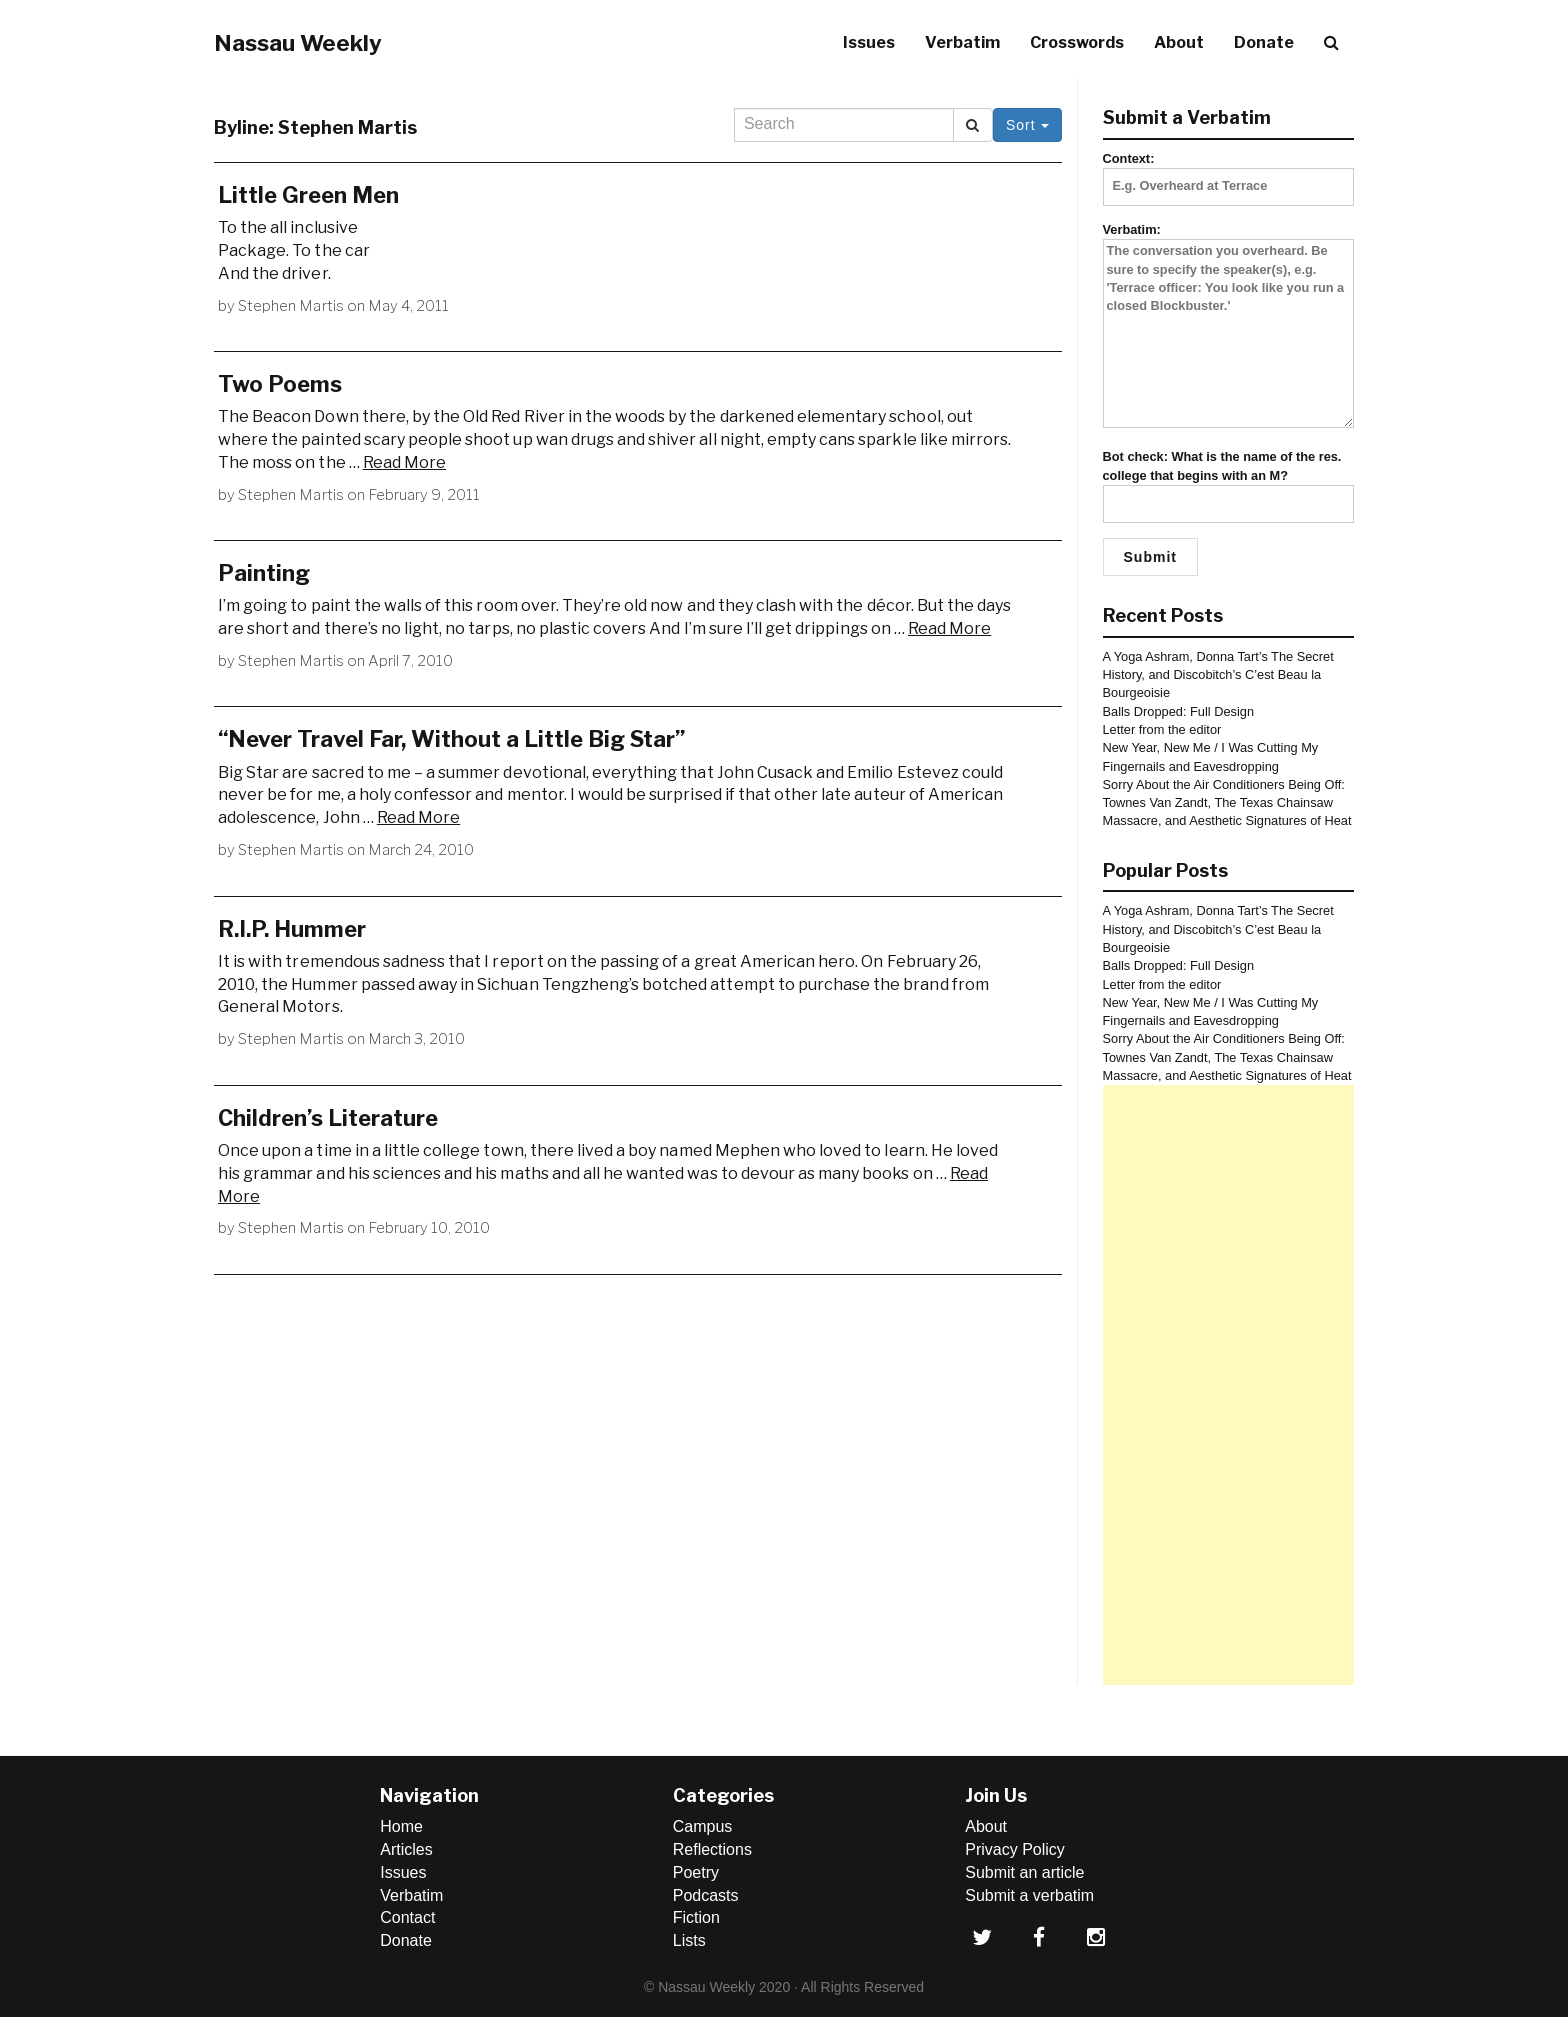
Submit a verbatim (1029, 1895)
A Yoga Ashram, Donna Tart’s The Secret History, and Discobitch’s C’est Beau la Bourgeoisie (1218, 675)
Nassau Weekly (298, 43)
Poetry (696, 1872)
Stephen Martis (291, 306)
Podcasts (706, 1895)
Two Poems (280, 384)
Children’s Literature (328, 1118)
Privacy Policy (1015, 1849)
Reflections (712, 1849)
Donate (1264, 42)
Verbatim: (1229, 326)
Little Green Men (308, 195)
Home (401, 1826)
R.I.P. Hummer (292, 929)
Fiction (696, 1917)
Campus (703, 1826)
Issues (869, 42)
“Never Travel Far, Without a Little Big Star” (451, 739)
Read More (404, 462)
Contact (407, 1917)
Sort (1027, 125)
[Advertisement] (1229, 1385)
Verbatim (962, 42)
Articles (406, 1849)
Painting (264, 573)
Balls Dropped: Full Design (1179, 711)
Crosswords (1077, 42)
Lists (689, 1940)
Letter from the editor (1162, 729)
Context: (1229, 172)
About (1179, 42)
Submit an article (1024, 1872)
